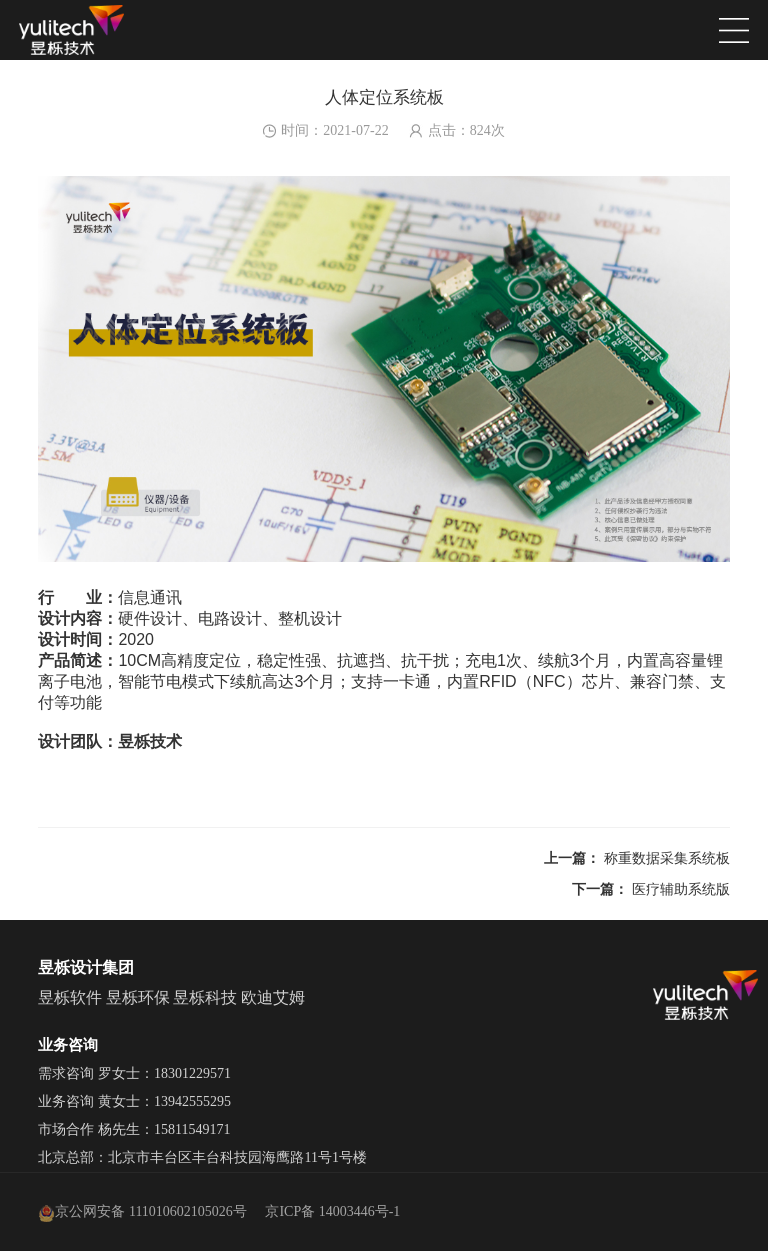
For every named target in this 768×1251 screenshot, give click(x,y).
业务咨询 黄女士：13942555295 (134, 1101)
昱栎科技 (205, 997)
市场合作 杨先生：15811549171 (134, 1129)
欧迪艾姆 (273, 997)
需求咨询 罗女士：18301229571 (134, 1073)
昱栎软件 (70, 997)
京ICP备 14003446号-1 (332, 1211)
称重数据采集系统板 (667, 858)
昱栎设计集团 (86, 967)
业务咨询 (68, 1045)
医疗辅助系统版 (681, 889)
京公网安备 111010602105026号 (142, 1211)
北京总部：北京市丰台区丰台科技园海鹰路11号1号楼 (202, 1157)
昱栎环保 (138, 997)
